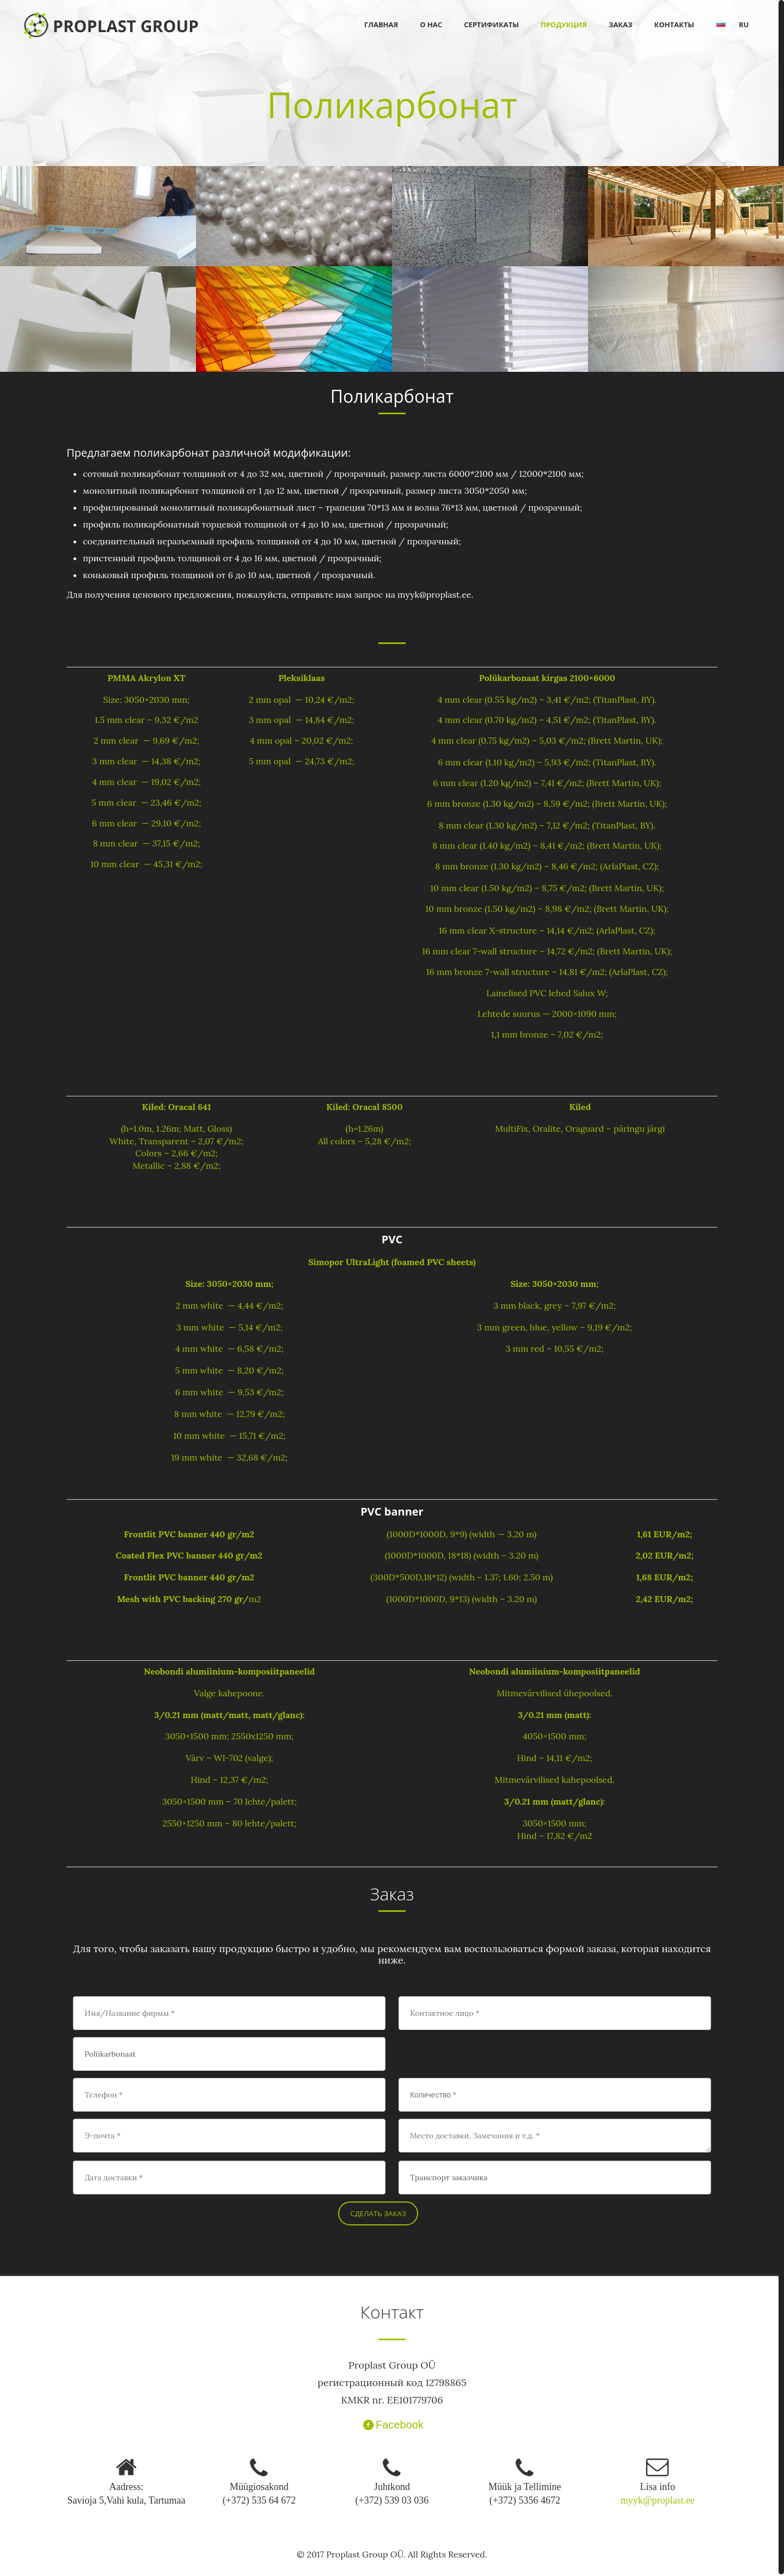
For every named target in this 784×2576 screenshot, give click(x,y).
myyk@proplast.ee (658, 2500)
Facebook (392, 2425)
